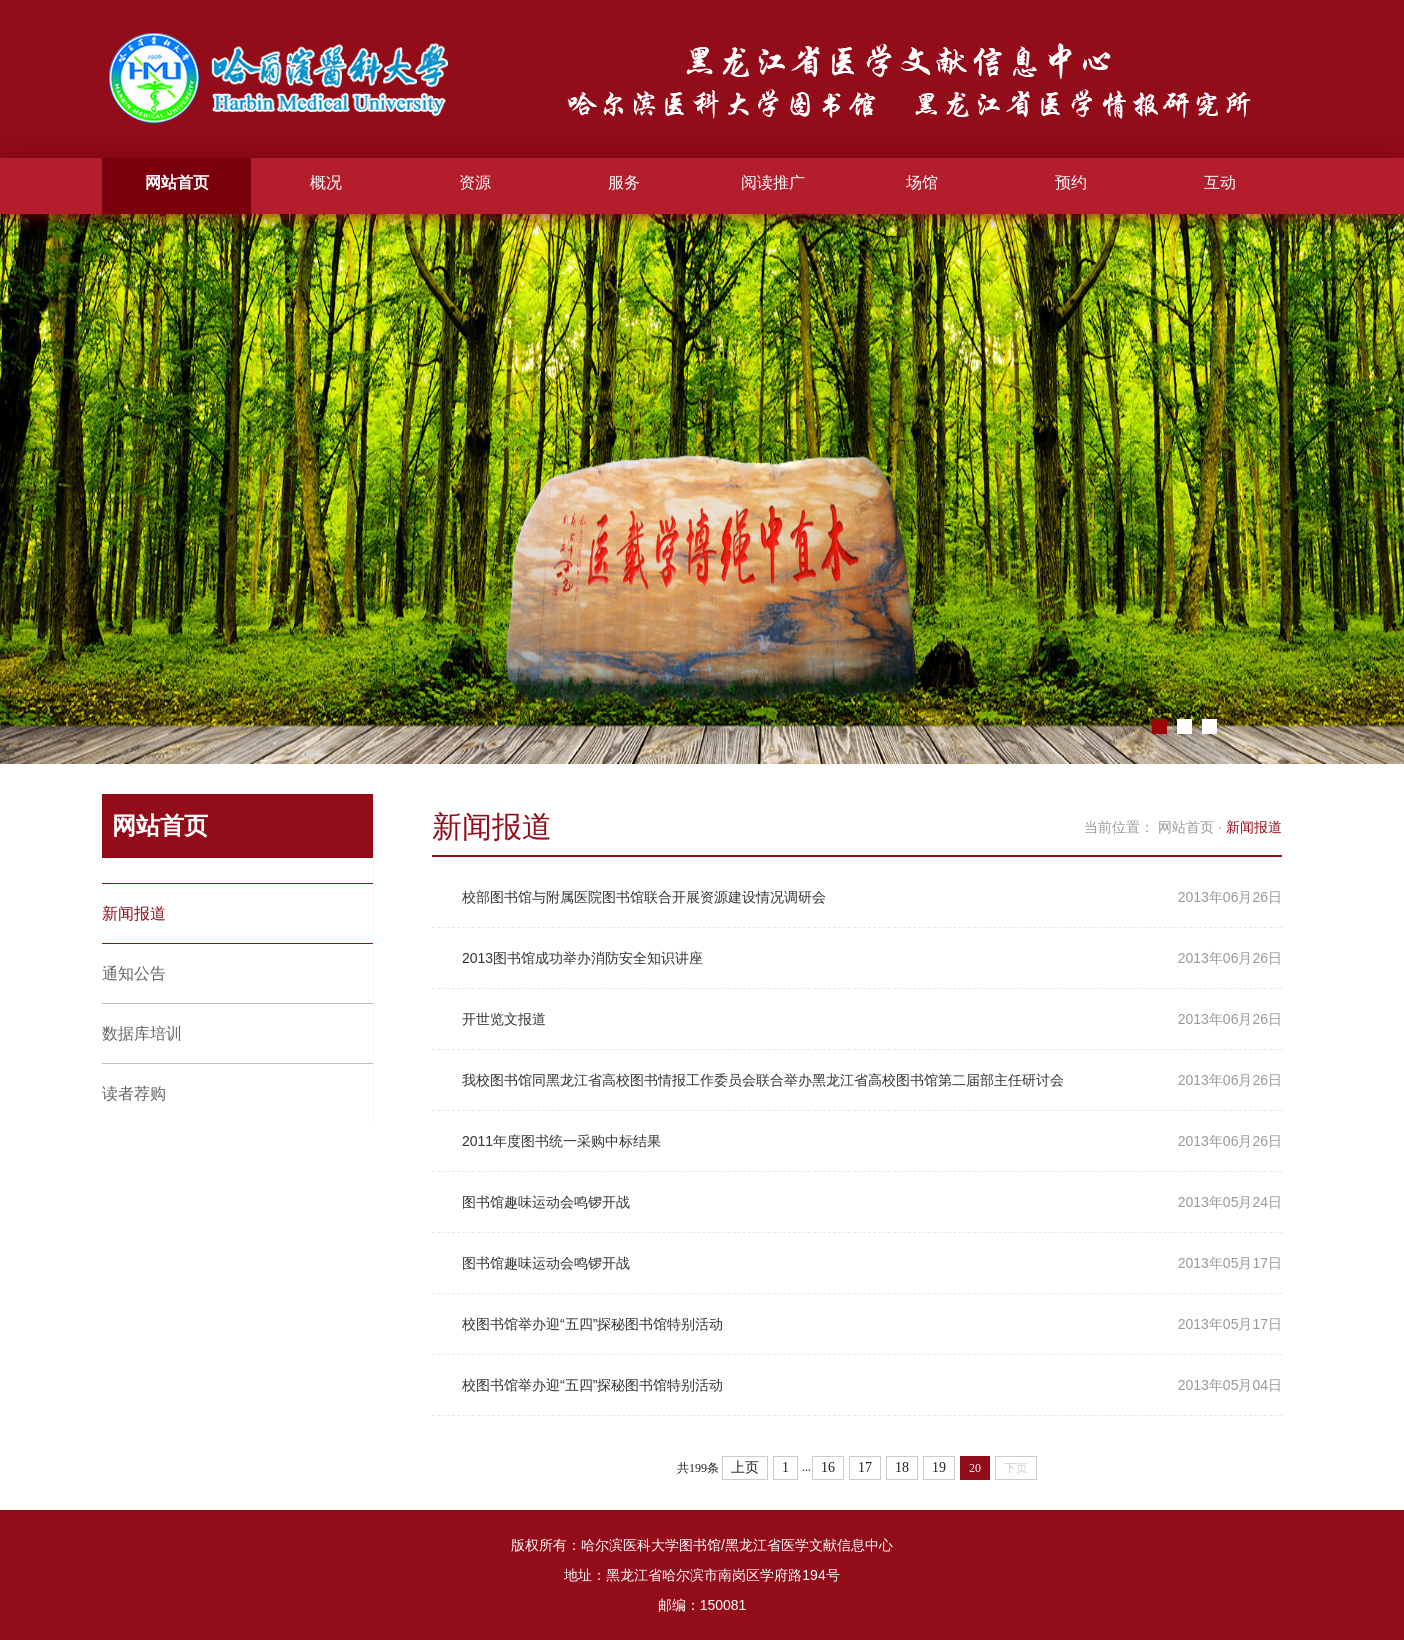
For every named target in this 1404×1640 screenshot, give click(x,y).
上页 (745, 1467)
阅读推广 (773, 182)
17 (865, 1467)
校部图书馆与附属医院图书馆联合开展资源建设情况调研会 (644, 897)
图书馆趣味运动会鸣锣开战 (546, 1202)
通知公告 (134, 973)
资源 (475, 182)
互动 (1220, 182)
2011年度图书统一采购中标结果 (561, 1141)
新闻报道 (134, 913)
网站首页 (177, 182)
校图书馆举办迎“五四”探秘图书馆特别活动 (592, 1324)
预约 (1071, 182)
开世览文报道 (504, 1019)
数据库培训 (142, 1033)
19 (939, 1467)
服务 (624, 182)
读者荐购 (134, 1093)
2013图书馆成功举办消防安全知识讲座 (582, 958)
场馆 (922, 182)
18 (902, 1467)
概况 (326, 182)
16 (828, 1467)
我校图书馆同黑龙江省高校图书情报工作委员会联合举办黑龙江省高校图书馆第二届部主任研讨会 (763, 1080)
